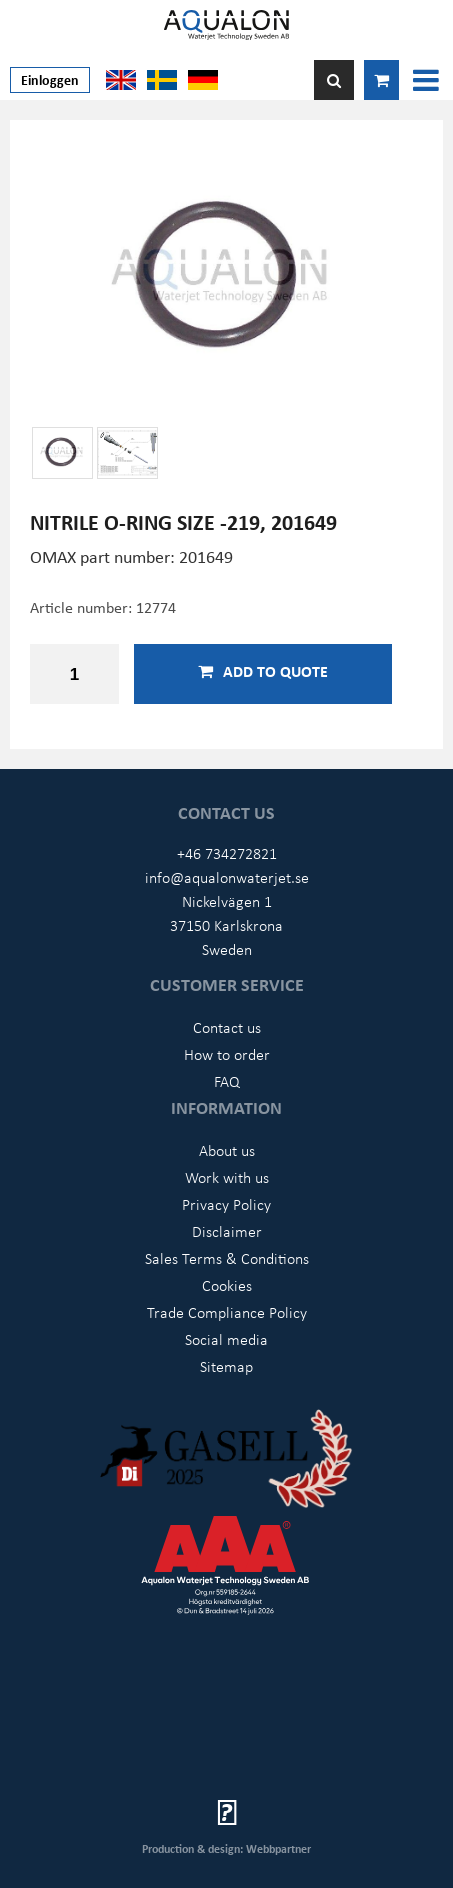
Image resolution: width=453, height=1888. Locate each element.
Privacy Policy (226, 1204)
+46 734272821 (227, 853)
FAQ (227, 1081)
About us (227, 1150)
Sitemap (226, 1366)
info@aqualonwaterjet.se (227, 877)
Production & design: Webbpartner (226, 1848)
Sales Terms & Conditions (227, 1258)
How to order (227, 1054)
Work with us (227, 1177)
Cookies (227, 1285)
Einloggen (50, 79)
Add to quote (263, 671)
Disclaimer (227, 1231)
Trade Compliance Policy (227, 1312)
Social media (226, 1339)
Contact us (227, 1027)
